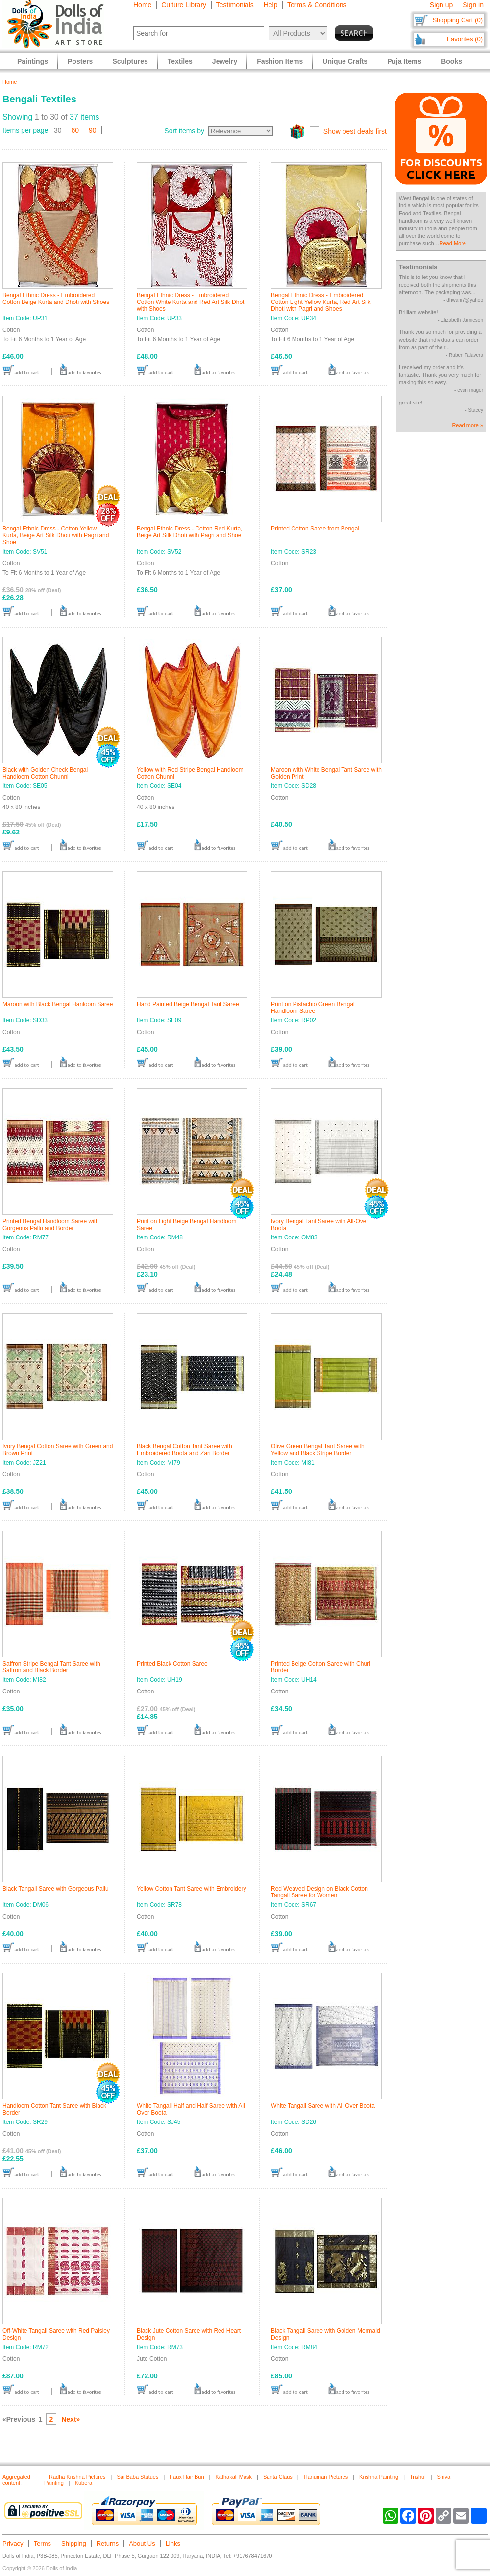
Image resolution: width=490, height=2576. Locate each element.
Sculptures (129, 61)
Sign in (473, 5)
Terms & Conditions (316, 5)
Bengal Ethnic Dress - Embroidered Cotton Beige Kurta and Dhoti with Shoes (55, 298)
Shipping (73, 2543)
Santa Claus (278, 2477)
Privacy (13, 2543)
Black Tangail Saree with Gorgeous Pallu (55, 1888)
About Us (142, 2543)
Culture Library (183, 5)
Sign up (441, 5)
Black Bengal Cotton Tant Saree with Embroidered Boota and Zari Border (184, 1450)
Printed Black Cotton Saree (172, 1663)
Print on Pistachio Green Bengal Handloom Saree (313, 1007)
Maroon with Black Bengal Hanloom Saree (57, 1004)
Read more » (467, 425)
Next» (70, 2419)
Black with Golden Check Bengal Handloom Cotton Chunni (45, 773)
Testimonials (235, 5)
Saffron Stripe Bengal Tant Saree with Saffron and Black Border (51, 1667)
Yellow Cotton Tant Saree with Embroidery (191, 1888)
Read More (453, 243)
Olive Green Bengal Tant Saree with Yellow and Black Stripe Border (318, 1450)
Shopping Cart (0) (457, 20)
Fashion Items (280, 61)
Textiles (180, 61)
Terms (42, 2543)
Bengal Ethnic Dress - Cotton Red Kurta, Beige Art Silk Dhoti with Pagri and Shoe (189, 532)
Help (271, 5)
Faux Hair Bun (187, 2477)
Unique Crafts (345, 61)
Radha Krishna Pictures (77, 2477)
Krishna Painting (378, 2477)
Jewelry (224, 61)
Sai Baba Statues (137, 2477)
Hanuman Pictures (326, 2477)
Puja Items (404, 61)
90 (93, 130)
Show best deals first (355, 131)
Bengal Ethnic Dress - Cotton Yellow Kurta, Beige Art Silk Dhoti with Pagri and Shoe (55, 535)
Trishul (418, 2477)
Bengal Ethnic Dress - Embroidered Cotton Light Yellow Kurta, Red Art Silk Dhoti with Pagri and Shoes (320, 302)
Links (173, 2543)
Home (142, 5)
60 (75, 130)
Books (451, 61)
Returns (108, 2543)
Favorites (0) (465, 39)
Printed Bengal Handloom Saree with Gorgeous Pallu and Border (50, 1225)
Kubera (83, 2483)
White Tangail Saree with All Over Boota (323, 2105)
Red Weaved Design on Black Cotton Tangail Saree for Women (319, 1892)
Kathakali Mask (233, 2477)
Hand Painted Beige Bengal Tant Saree (188, 1004)
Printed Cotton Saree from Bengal (315, 528)
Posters (80, 61)
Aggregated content (16, 2480)
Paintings (32, 61)
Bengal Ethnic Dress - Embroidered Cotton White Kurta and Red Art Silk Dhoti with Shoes (191, 302)
